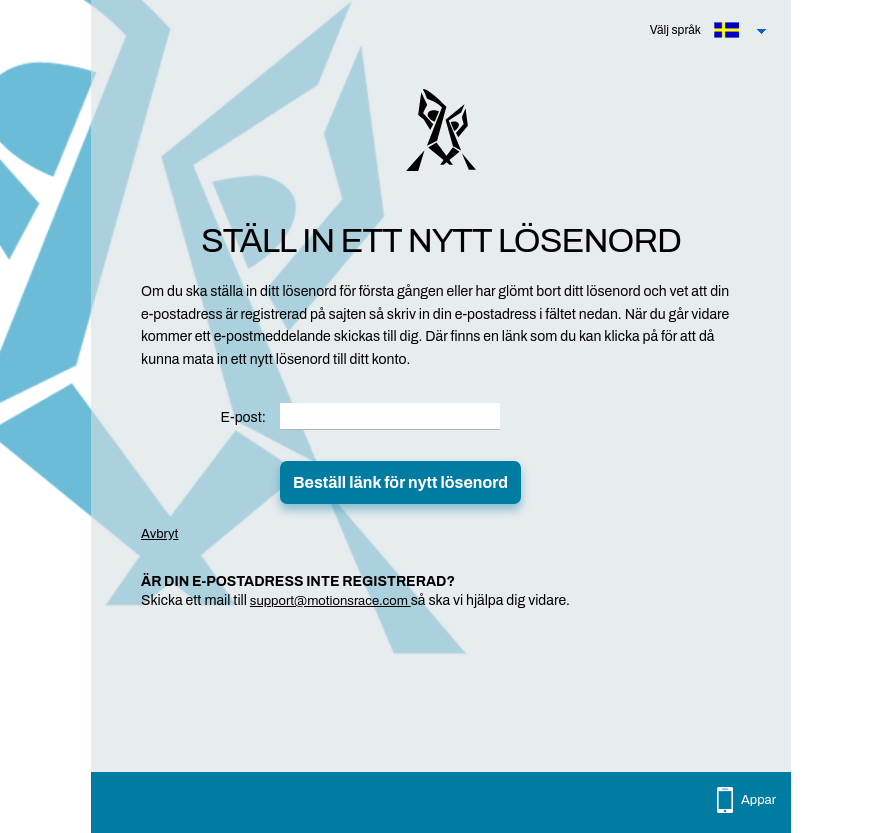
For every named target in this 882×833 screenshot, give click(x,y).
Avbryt (159, 534)
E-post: (244, 417)
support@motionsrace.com (330, 601)
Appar (758, 800)
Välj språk (675, 30)
